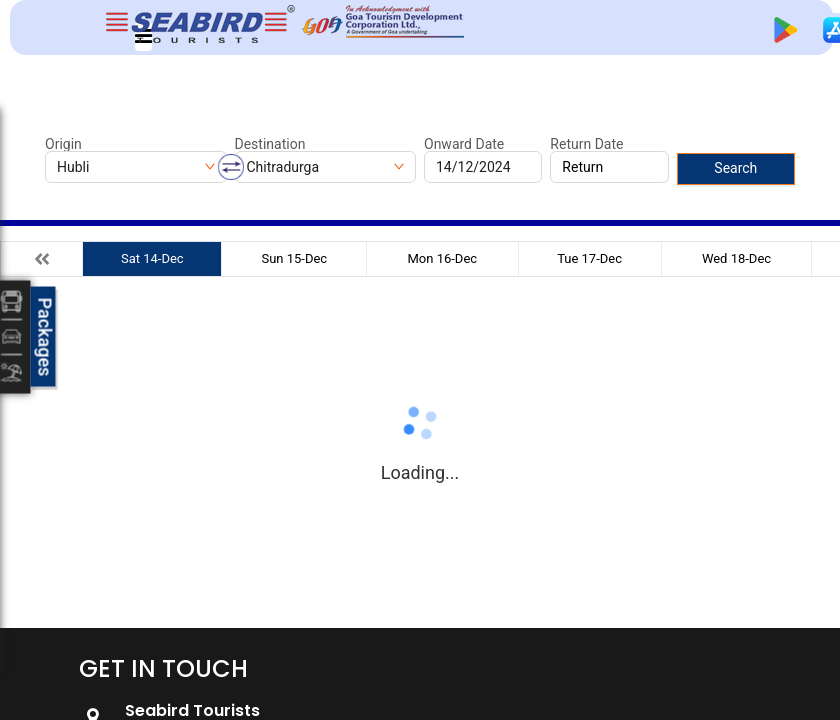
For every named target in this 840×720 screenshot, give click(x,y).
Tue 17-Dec (589, 258)
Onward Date (464, 144)
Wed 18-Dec (736, 258)
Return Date (586, 144)
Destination (270, 144)
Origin (63, 144)
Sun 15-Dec (294, 258)
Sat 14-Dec (152, 258)
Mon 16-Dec (443, 258)
